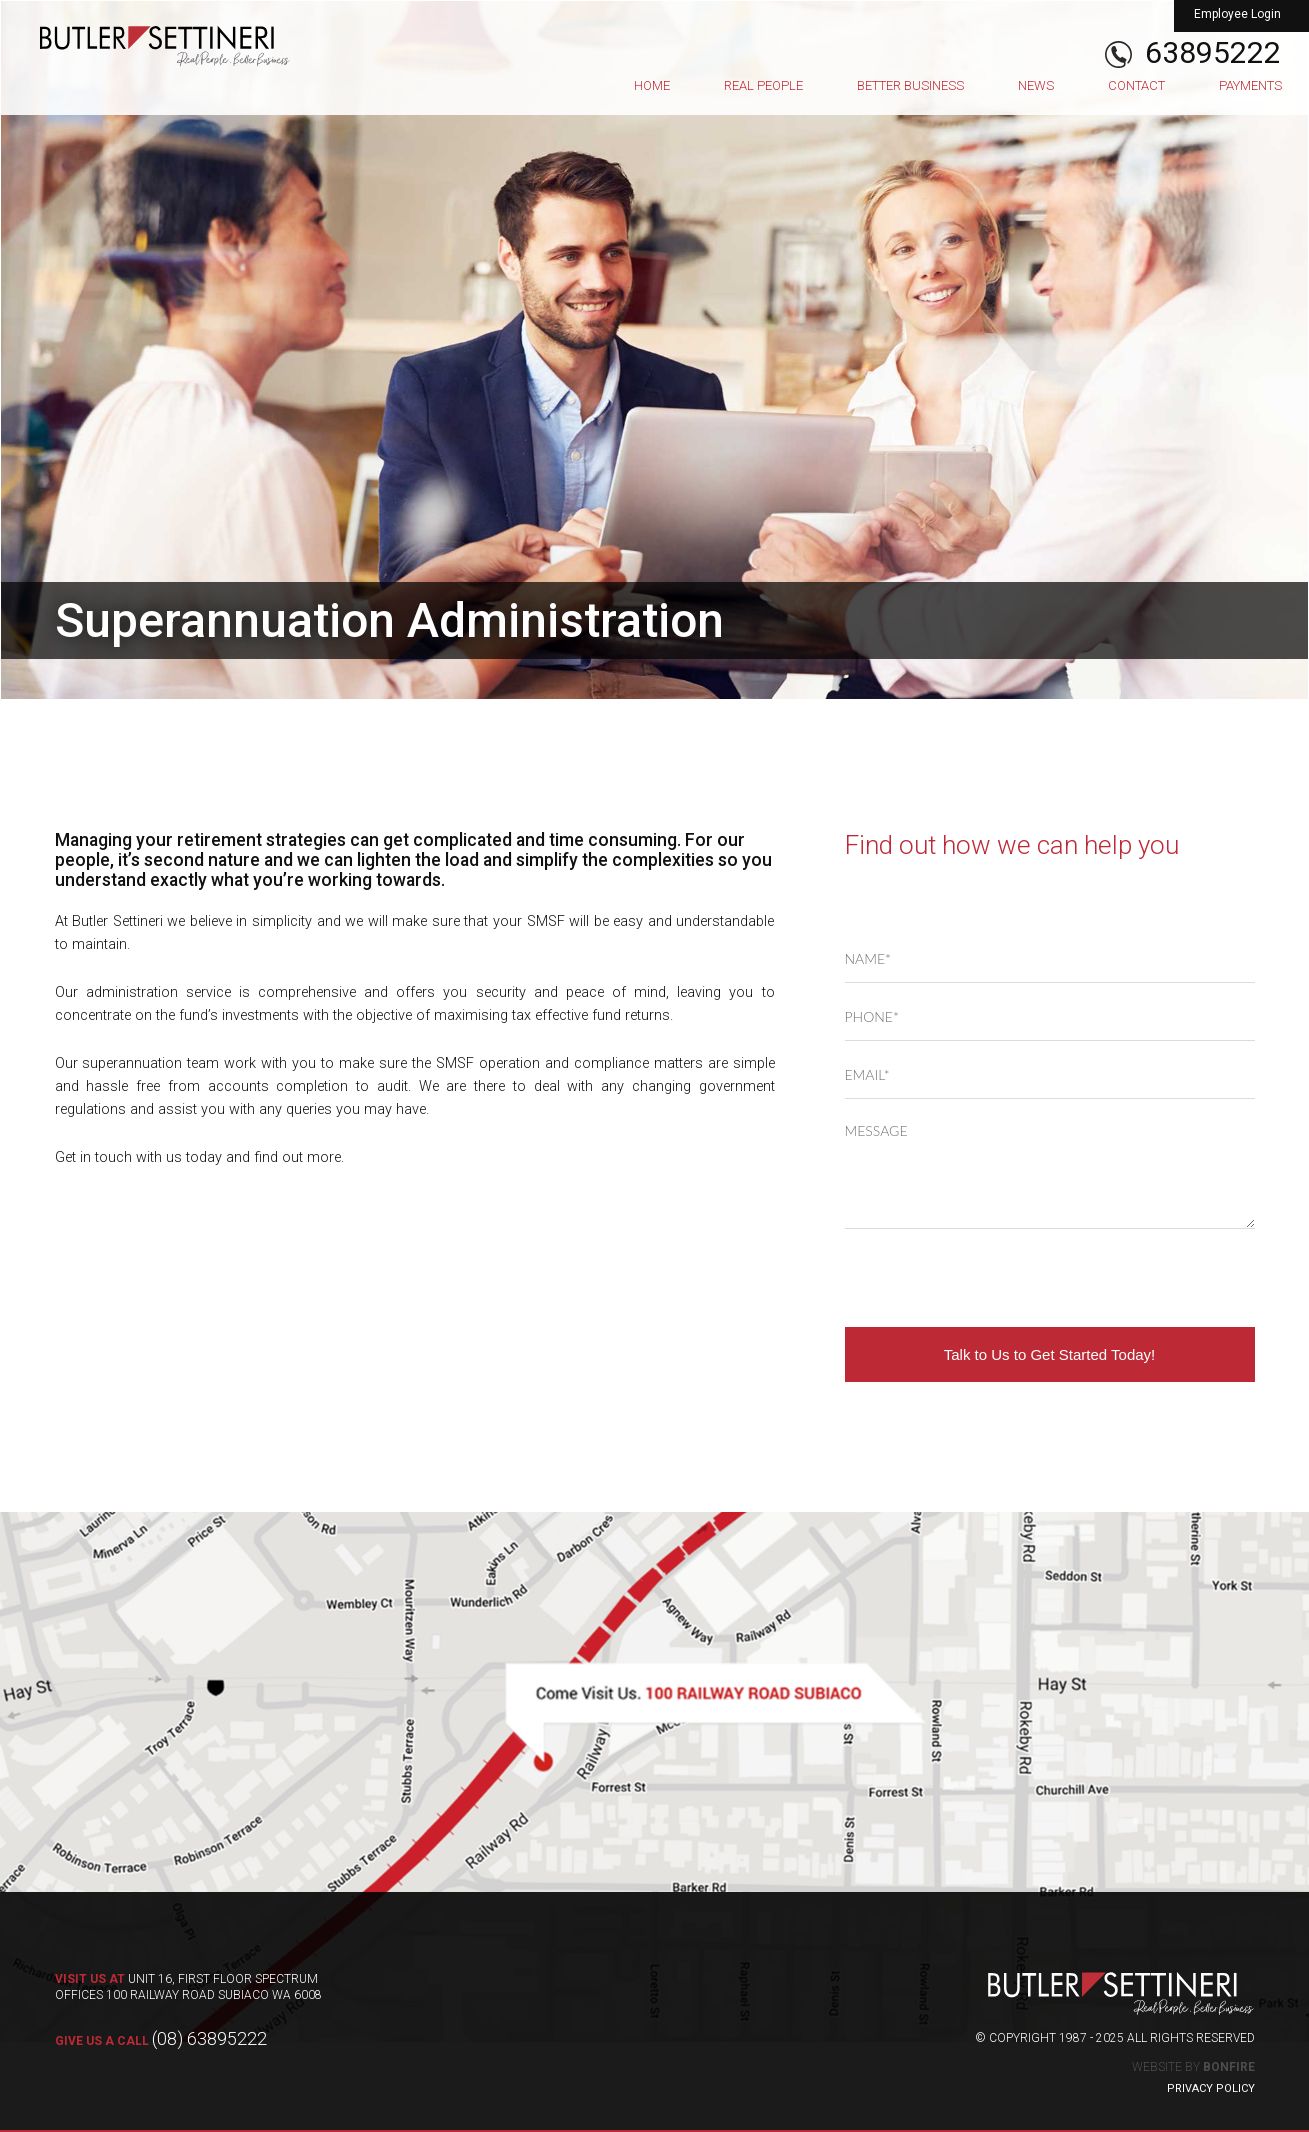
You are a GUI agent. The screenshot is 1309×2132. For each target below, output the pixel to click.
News (1036, 85)
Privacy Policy (1211, 2088)
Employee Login (1237, 14)
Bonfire (1229, 2067)
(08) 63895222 (161, 2038)
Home (652, 85)
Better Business (910, 85)
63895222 (1213, 52)
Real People (763, 85)
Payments (1250, 85)
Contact (1136, 85)
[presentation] (997, 1278)
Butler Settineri (165, 46)
